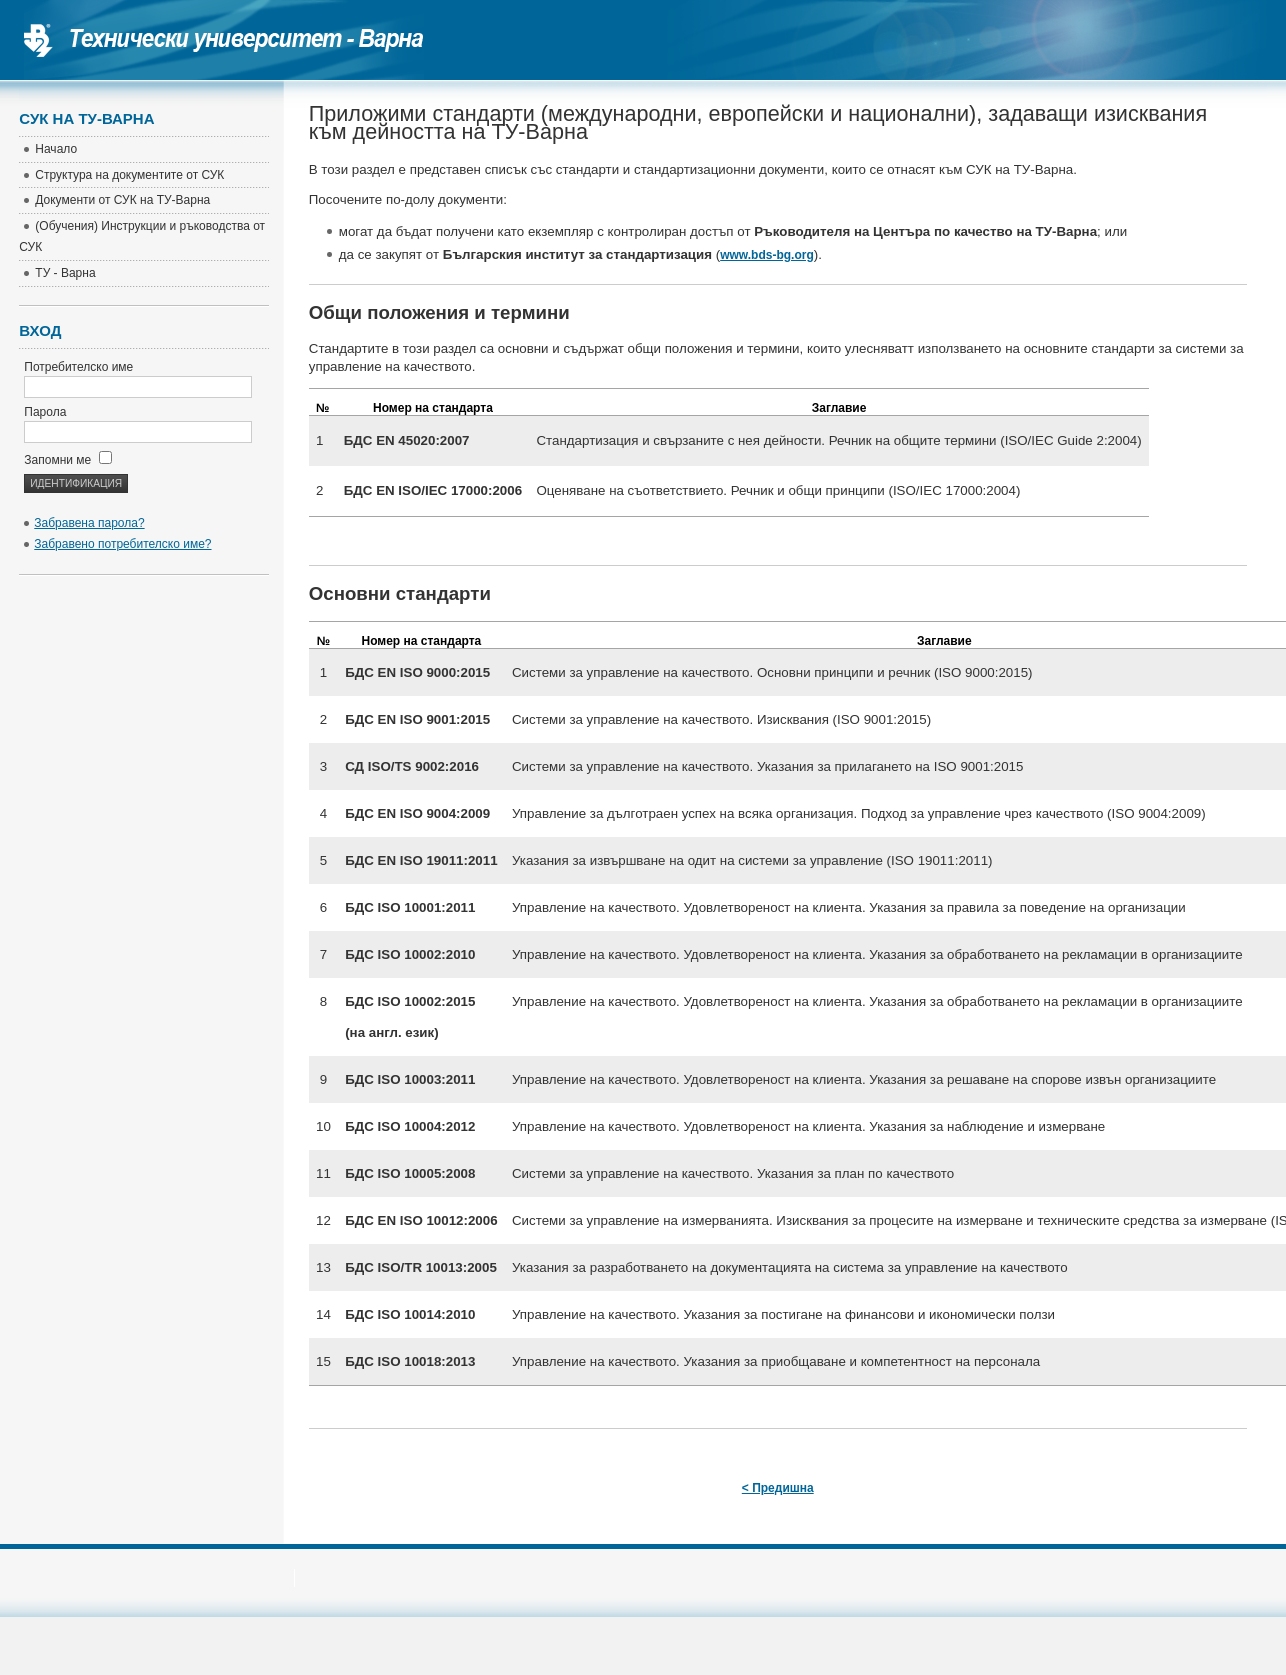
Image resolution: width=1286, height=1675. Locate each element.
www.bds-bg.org (767, 255)
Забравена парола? (89, 523)
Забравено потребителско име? (122, 544)
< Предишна (778, 1488)
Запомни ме (67, 460)
